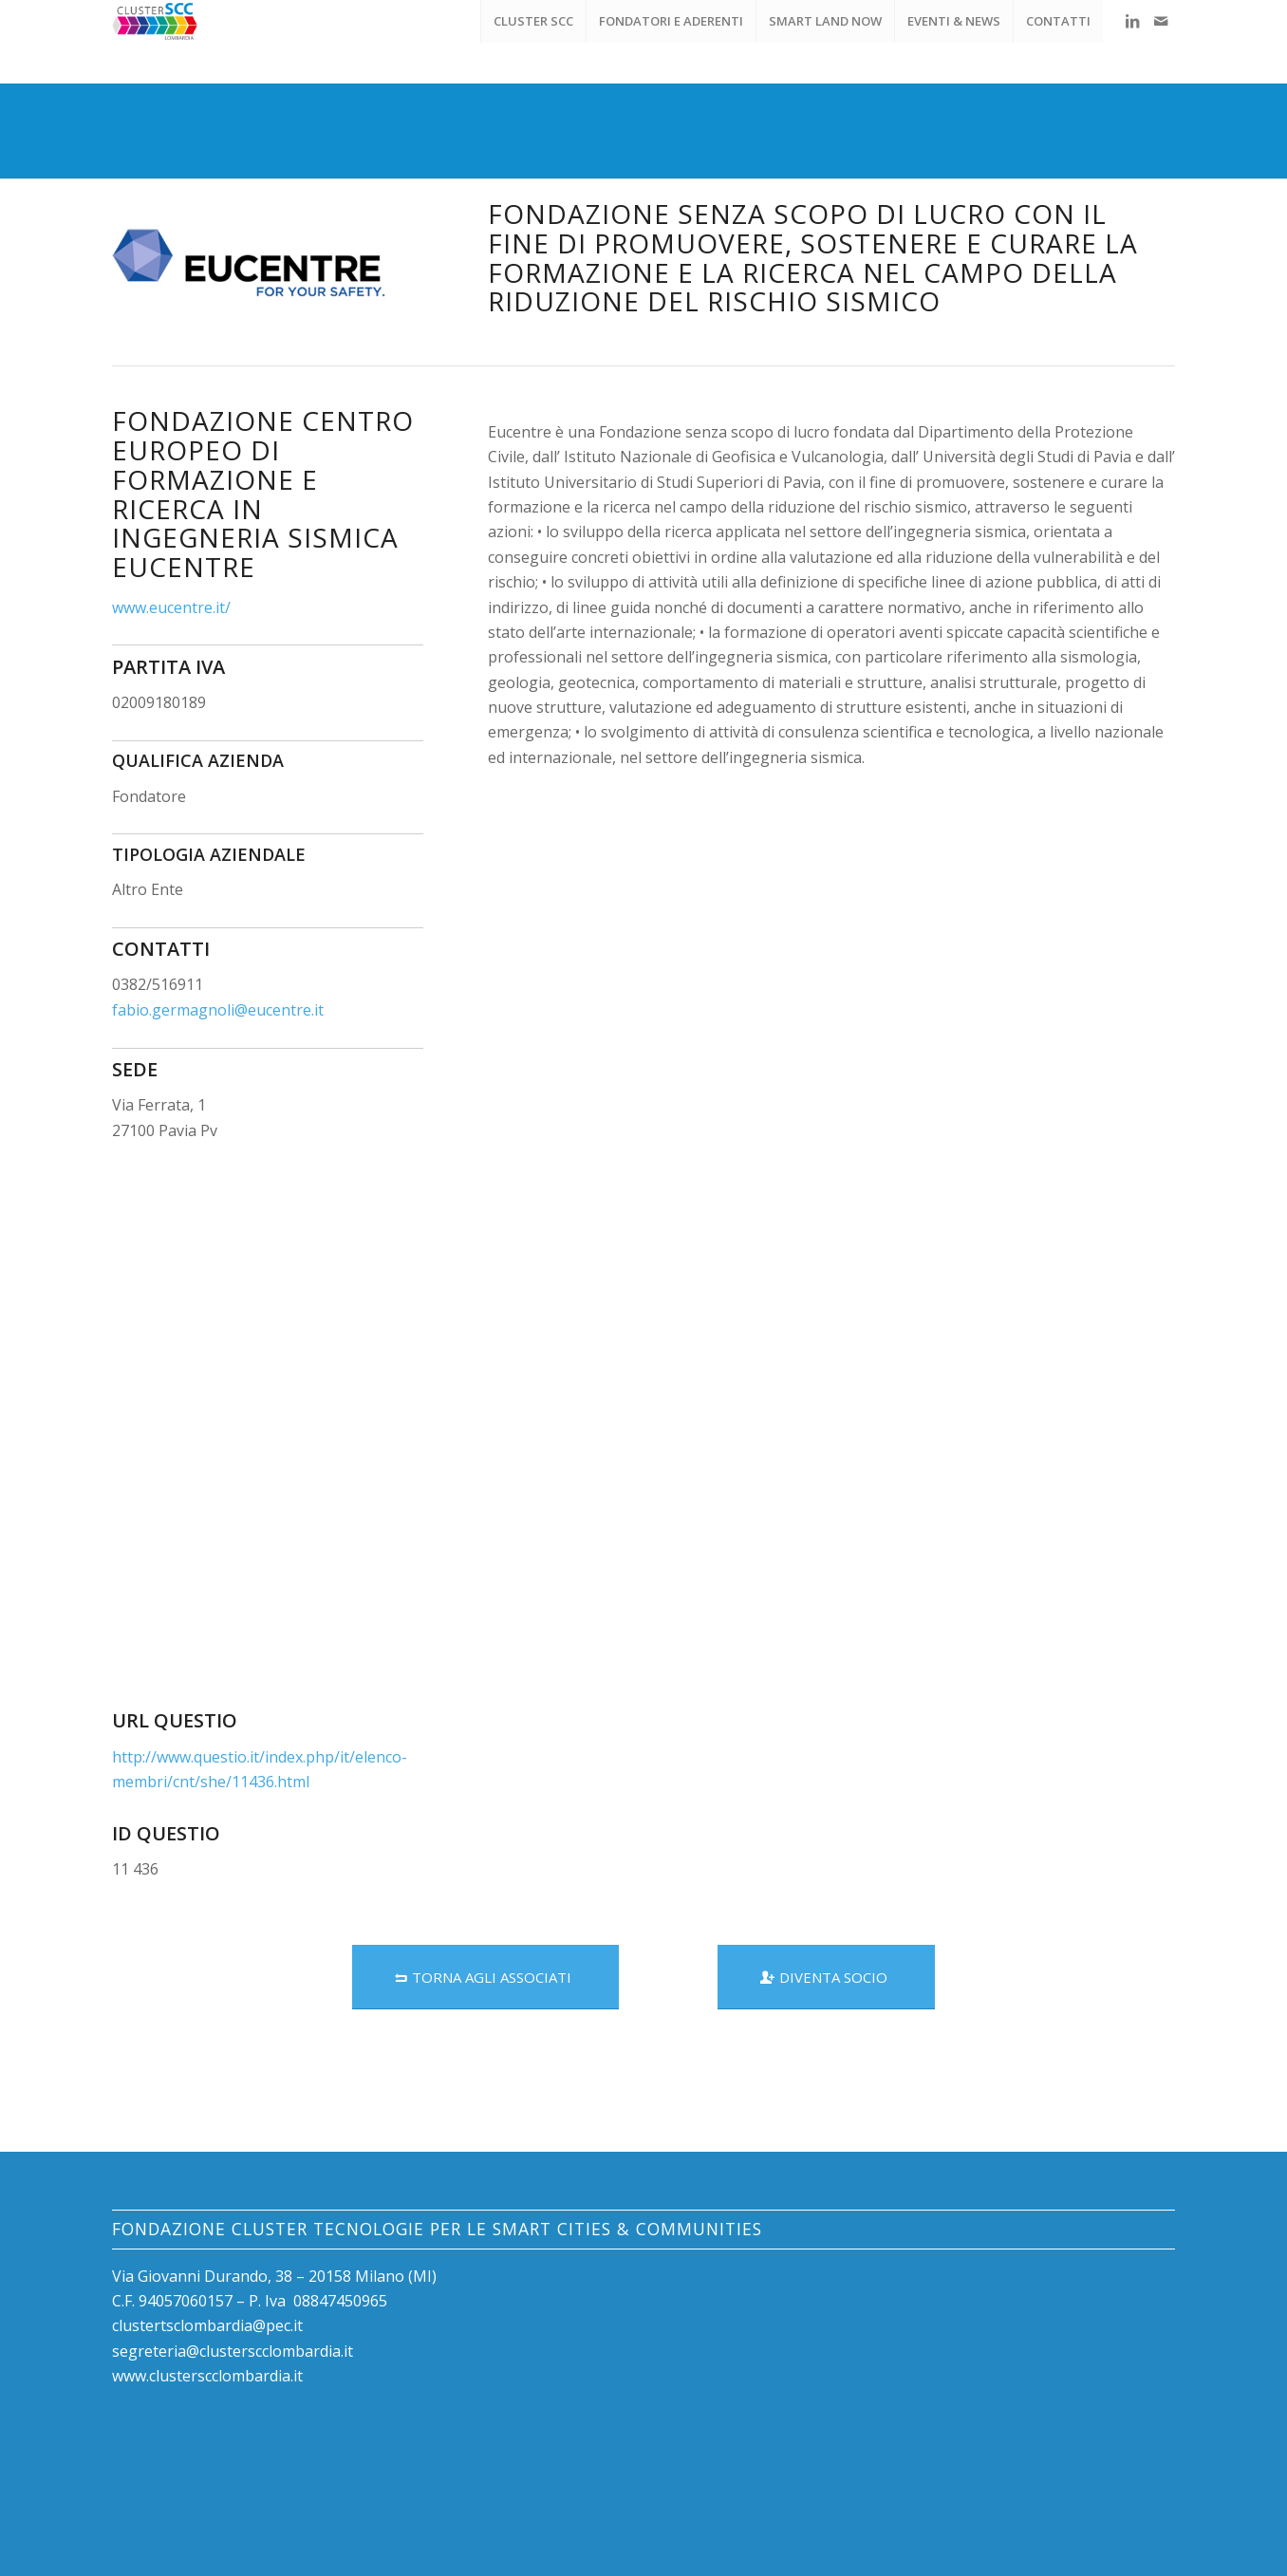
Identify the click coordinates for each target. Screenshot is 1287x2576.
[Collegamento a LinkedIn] (1132, 21)
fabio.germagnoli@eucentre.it (218, 1009)
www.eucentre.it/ (171, 607)
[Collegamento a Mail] (1161, 21)
